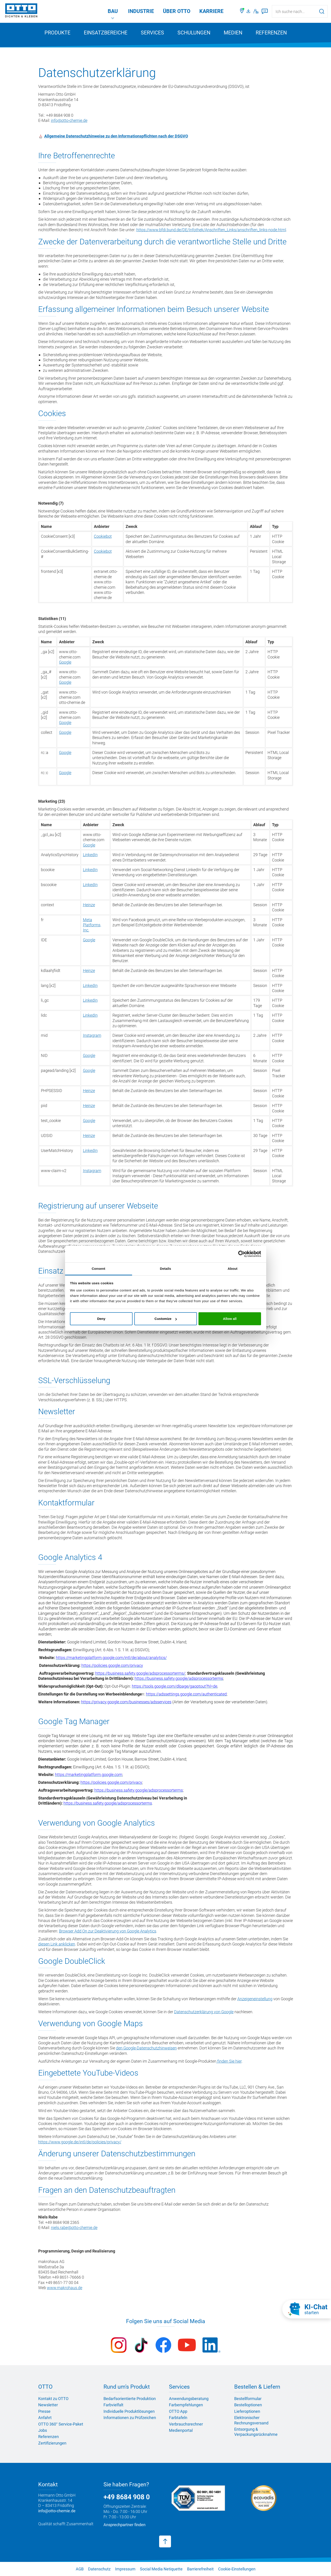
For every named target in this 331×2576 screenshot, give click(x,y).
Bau (113, 11)
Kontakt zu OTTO (53, 2398)
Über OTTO (176, 11)
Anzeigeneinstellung (254, 1998)
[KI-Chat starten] (306, 2309)
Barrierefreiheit (200, 2569)
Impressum (125, 2569)
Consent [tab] (98, 1268)
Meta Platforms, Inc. (92, 925)
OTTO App (178, 2411)
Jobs (42, 2430)
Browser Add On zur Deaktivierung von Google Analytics (107, 1931)
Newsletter (48, 2404)
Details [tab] (165, 1268)
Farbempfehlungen (186, 2404)
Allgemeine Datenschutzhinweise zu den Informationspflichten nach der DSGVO (116, 136)
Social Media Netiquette (161, 2569)
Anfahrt (45, 2417)
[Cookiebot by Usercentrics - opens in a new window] (241, 1254)
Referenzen (271, 33)
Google (65, 662)
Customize (165, 1319)
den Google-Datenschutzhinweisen (146, 2048)
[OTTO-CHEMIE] (21, 11)
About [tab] (233, 1268)
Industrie (141, 11)
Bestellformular (247, 2398)
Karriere (211, 11)
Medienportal (181, 2430)
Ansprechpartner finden (124, 2524)
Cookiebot (103, 536)
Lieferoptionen (247, 2411)
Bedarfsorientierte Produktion (129, 2398)
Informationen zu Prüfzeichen (129, 2417)
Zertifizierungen (52, 2443)
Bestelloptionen (248, 2404)
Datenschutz (99, 2569)
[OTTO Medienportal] (249, 11)
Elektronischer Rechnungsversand (251, 2420)
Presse (44, 2411)
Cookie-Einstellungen (236, 2569)
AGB (80, 2569)
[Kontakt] (256, 11)
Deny (101, 1319)
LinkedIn (90, 854)
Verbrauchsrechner (186, 2424)
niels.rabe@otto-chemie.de (74, 2227)
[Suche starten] (322, 11)
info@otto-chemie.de (69, 120)
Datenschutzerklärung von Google (204, 2011)
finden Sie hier (229, 2061)
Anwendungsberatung (189, 2398)
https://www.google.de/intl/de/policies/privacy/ (79, 2142)
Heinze (89, 904)
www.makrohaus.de (64, 2287)
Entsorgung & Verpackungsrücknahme (256, 2432)
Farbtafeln (178, 2417)
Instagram (92, 1035)
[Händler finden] (242, 11)
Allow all (230, 1319)
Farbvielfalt (113, 2404)
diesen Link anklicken (56, 1944)
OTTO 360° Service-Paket (60, 2424)
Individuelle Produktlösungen (129, 2411)
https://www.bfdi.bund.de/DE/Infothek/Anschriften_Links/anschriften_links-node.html (211, 229)
